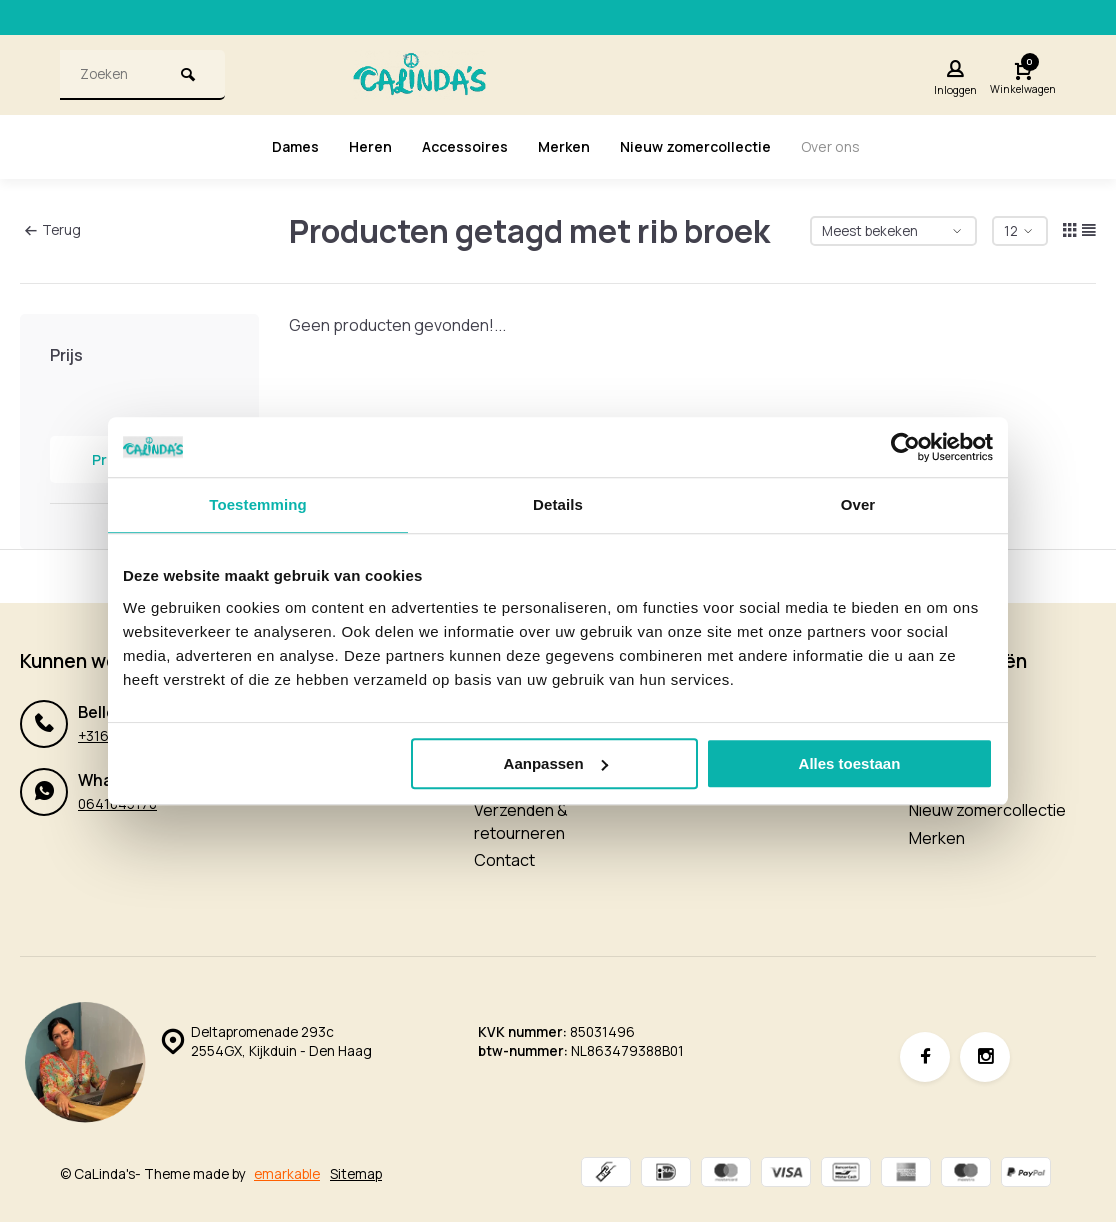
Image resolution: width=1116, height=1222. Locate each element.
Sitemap (356, 1174)
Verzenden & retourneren (521, 821)
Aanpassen (556, 763)
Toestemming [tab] (258, 504)
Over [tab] (858, 504)
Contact (504, 860)
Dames (274, 147)
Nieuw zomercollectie (704, 147)
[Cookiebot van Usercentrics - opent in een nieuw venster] (905, 447)
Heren (354, 147)
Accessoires (455, 147)
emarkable (287, 1174)
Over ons (851, 147)
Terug (53, 230)
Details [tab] (558, 504)
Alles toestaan (850, 763)
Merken (562, 147)
